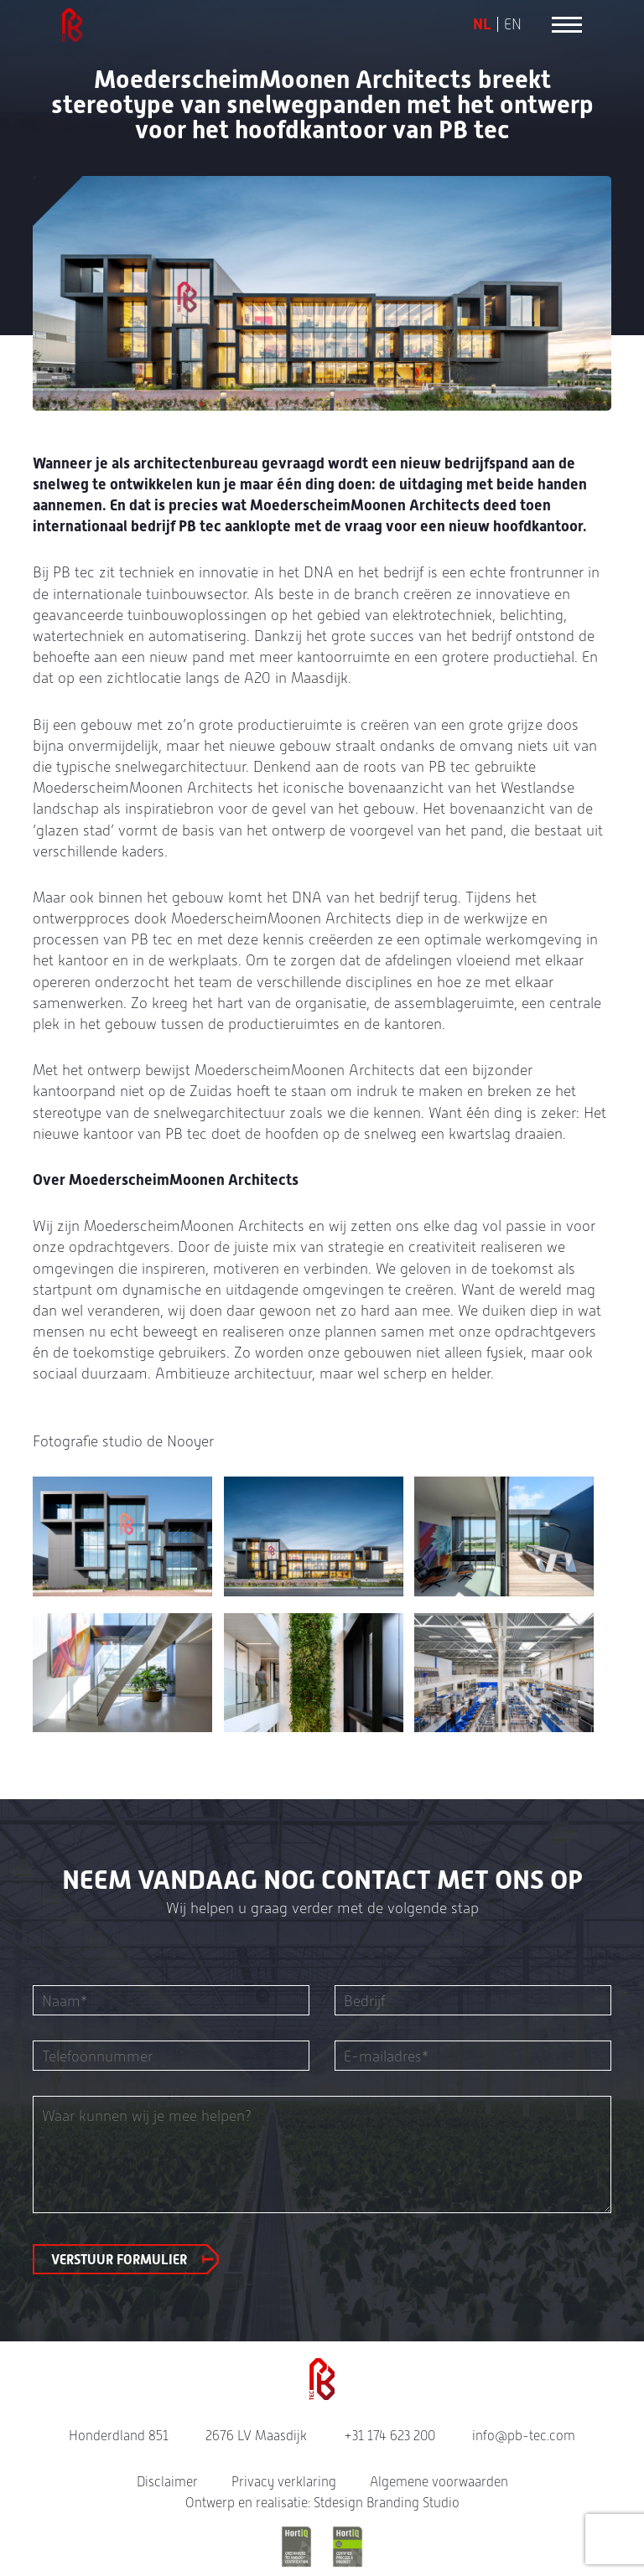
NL (482, 24)
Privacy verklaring (283, 2482)
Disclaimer (167, 2482)
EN (513, 24)
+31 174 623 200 (389, 2436)
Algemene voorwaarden (439, 2482)
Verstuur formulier (119, 2260)
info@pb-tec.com (523, 2436)
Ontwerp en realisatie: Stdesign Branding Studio (322, 2503)
